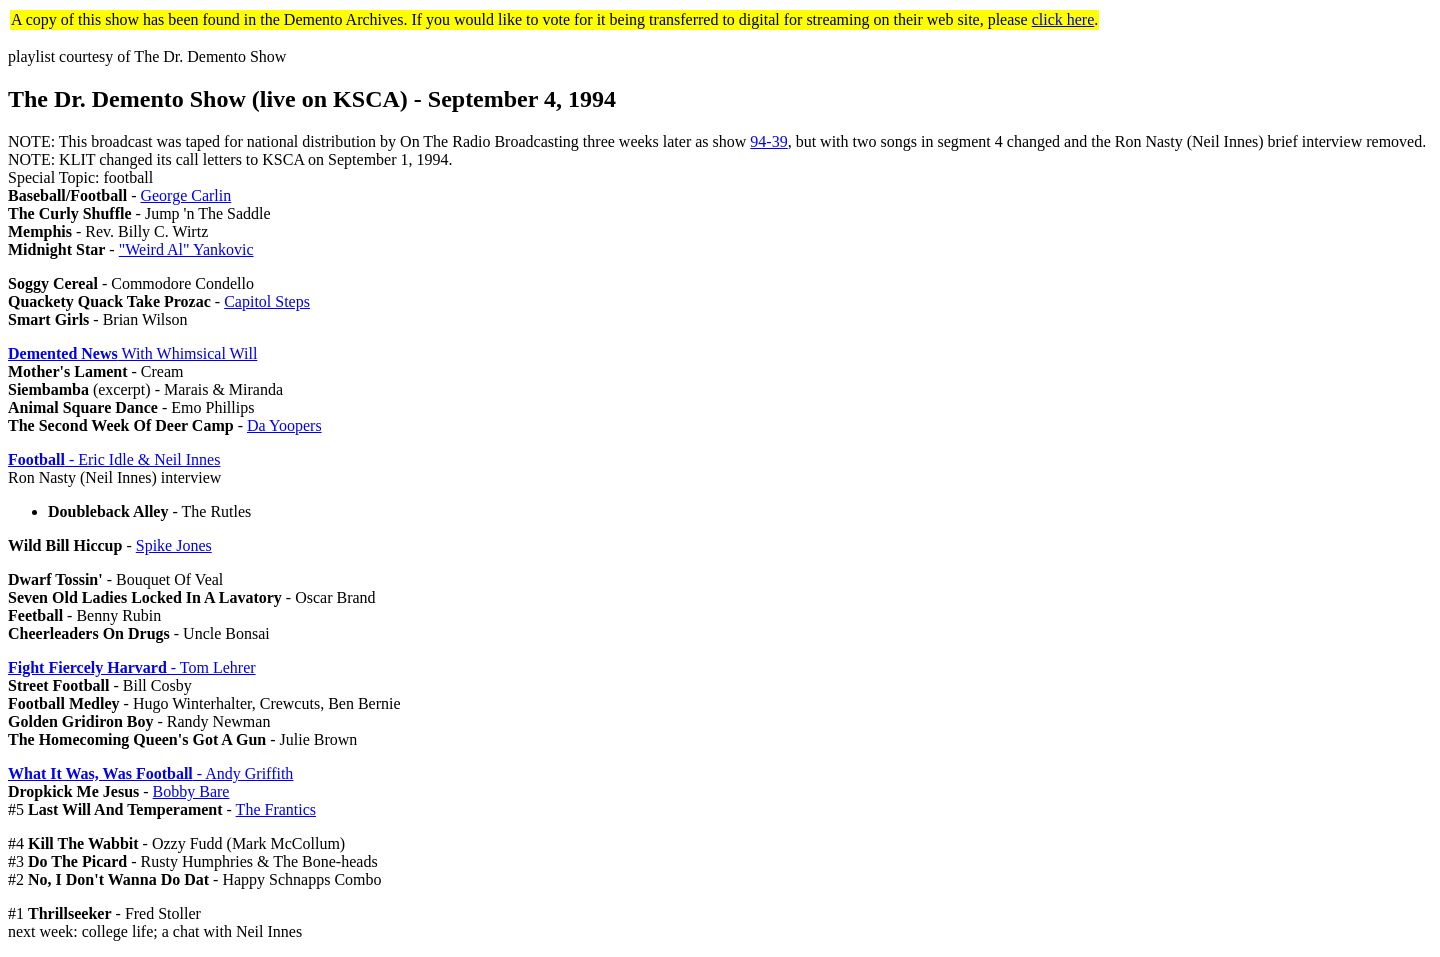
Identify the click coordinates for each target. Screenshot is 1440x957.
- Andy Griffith (150, 773)
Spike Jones (174, 545)
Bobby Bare (191, 791)
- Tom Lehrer (132, 667)
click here (1063, 19)
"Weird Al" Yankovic (186, 249)
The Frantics (276, 809)
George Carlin (185, 195)
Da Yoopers (284, 425)
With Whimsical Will (132, 353)
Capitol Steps (267, 301)
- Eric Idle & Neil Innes (114, 459)
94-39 (768, 141)
